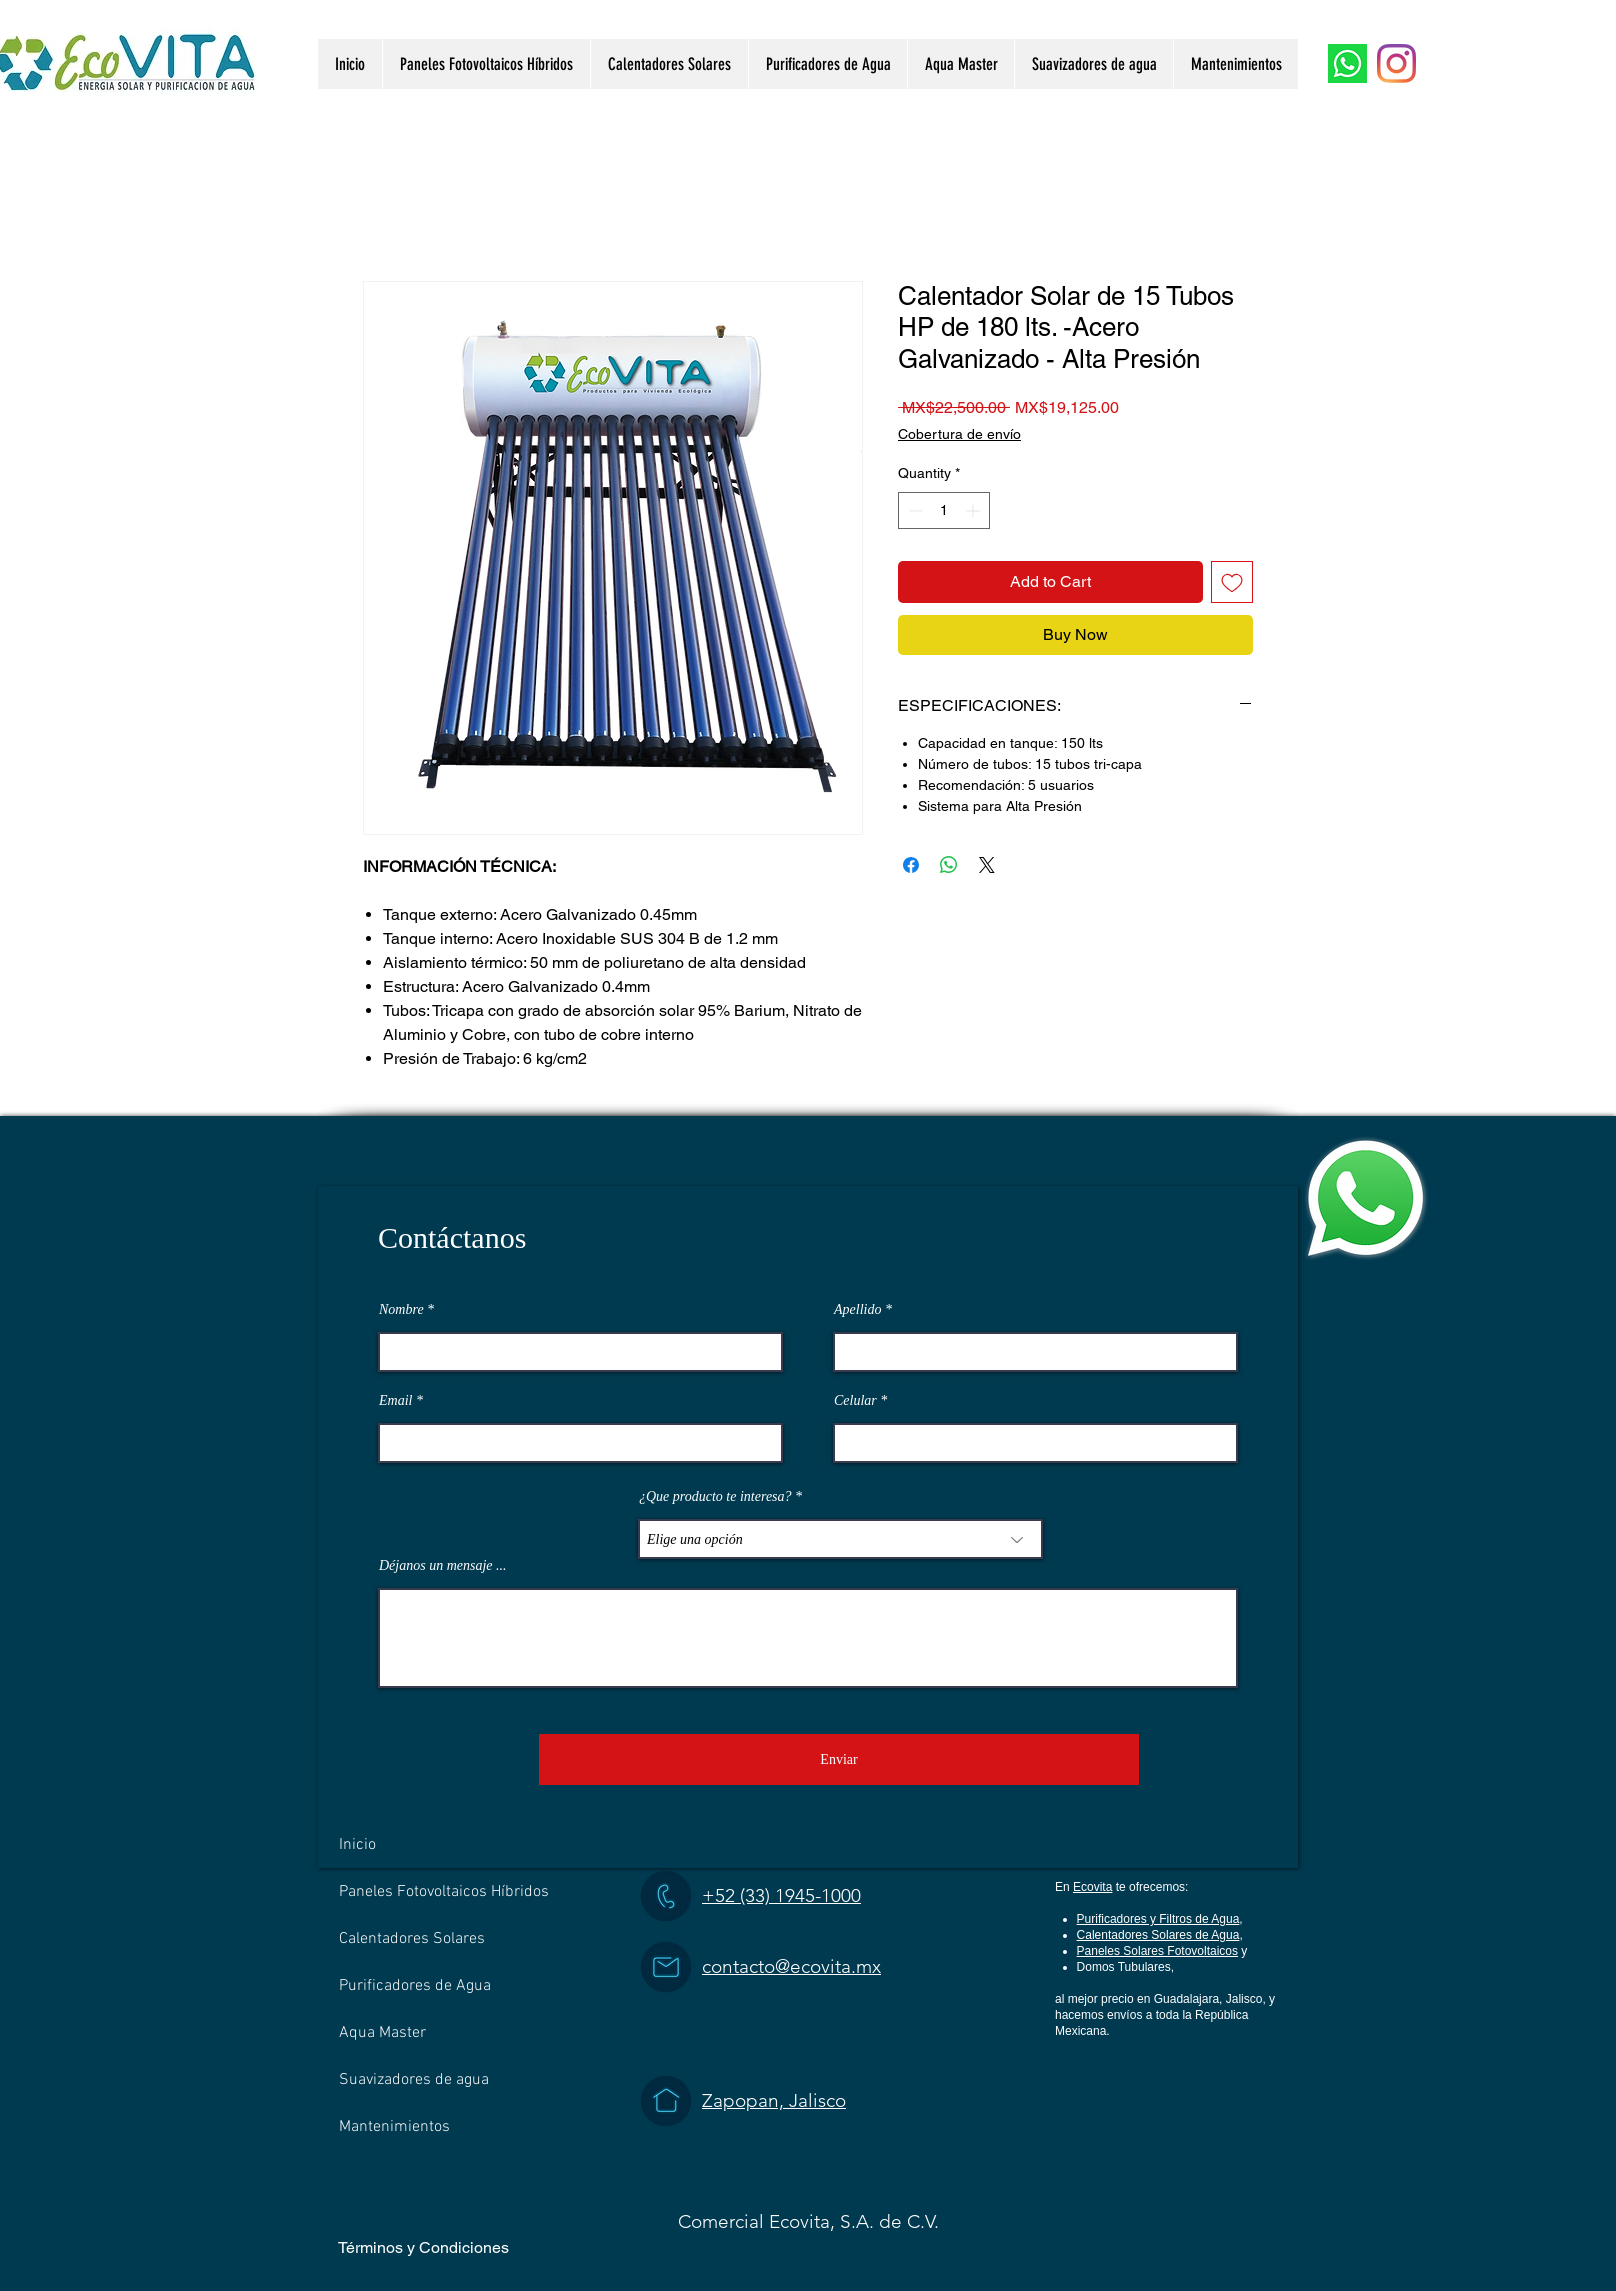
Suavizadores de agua (414, 2080)
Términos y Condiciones (423, 2247)
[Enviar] (839, 1759)
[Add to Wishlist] (1232, 582)
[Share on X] (987, 865)
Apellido (857, 1310)
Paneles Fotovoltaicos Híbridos (444, 1892)
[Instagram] (1396, 63)
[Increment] (974, 510)
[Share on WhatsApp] (949, 865)
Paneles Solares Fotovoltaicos (1157, 1951)
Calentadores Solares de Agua (1158, 1935)
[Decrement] (913, 510)
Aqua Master (382, 2033)
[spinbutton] (944, 510)
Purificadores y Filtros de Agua (1158, 1919)
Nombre (401, 1310)
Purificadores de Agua (415, 1986)
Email (395, 1401)
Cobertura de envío (959, 434)
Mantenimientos (394, 2127)
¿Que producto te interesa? (715, 1497)
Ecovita (1092, 1887)
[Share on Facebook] (911, 865)
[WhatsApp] (1347, 63)
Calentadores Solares (412, 1939)
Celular (855, 1401)
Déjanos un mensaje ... (443, 1566)
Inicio (357, 1845)
